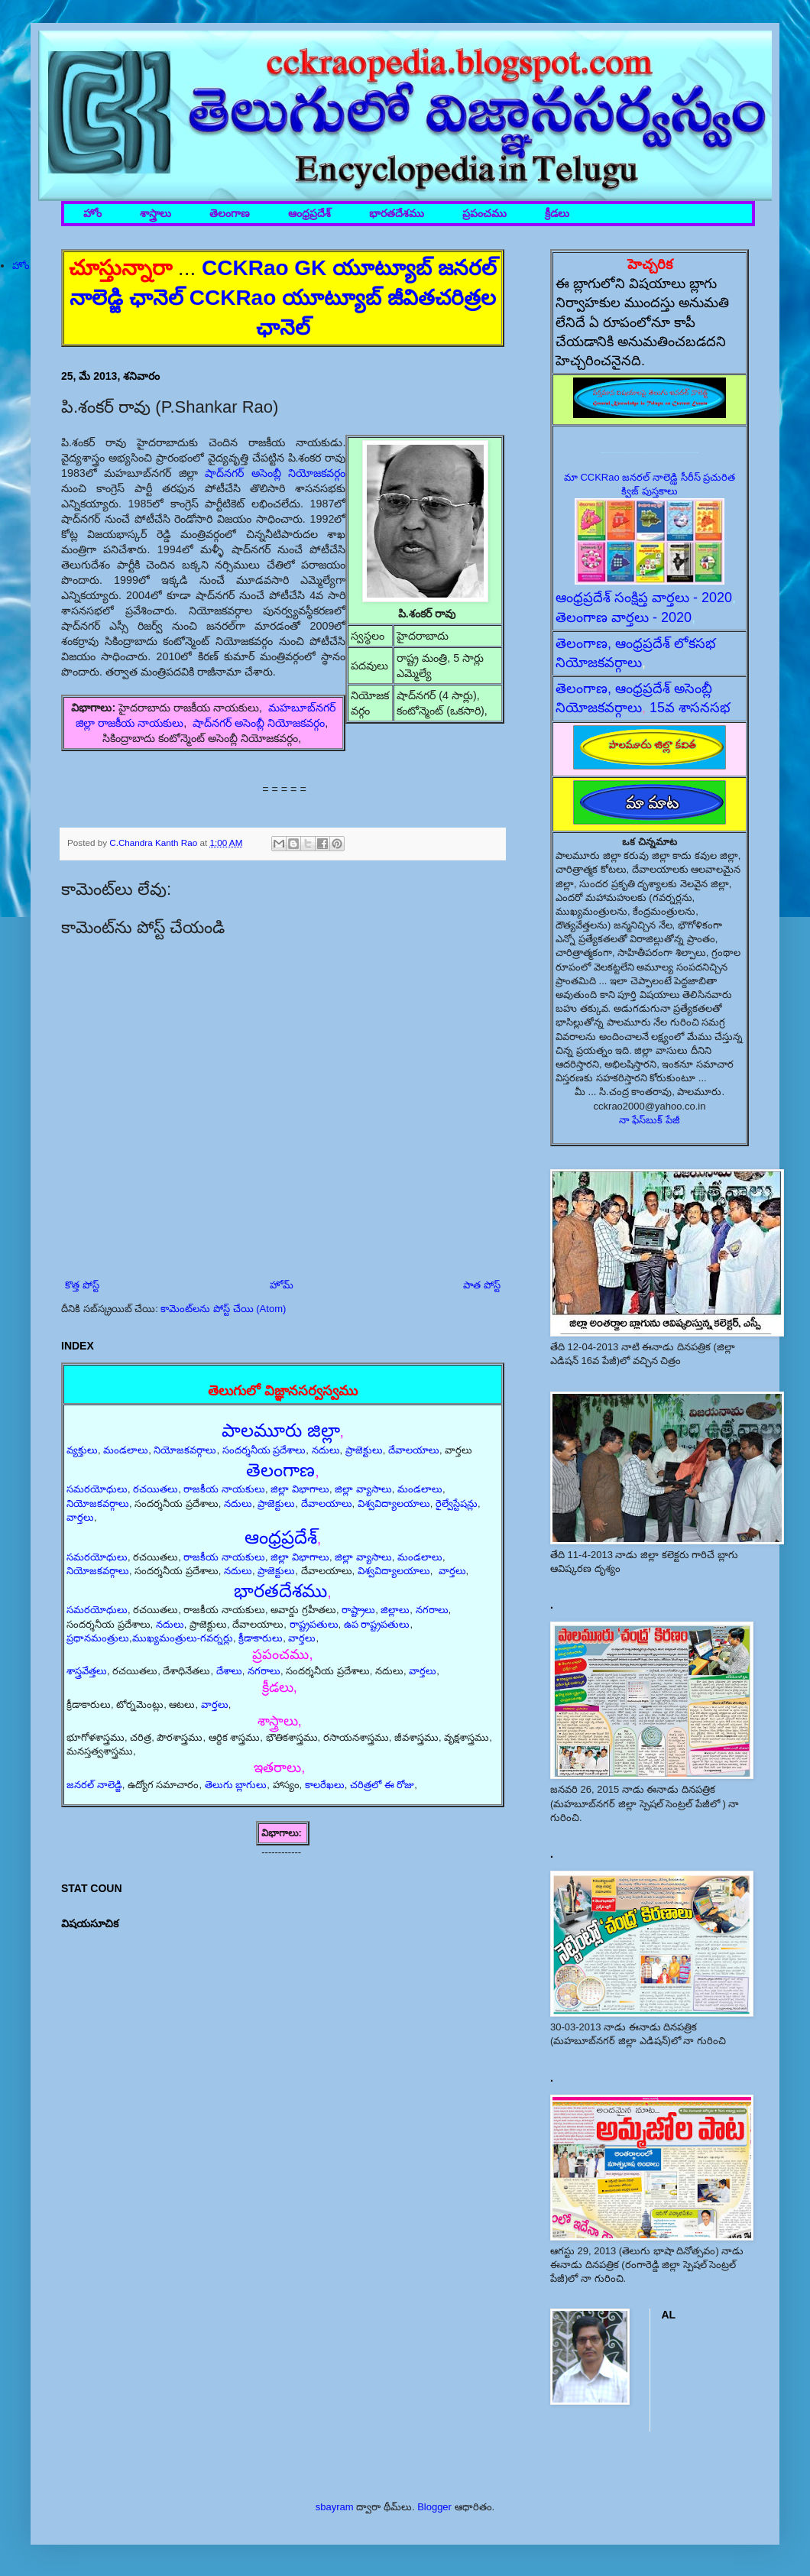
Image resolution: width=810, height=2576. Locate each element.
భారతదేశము (396, 213)
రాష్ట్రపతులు (314, 1624)
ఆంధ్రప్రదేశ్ (309, 213)
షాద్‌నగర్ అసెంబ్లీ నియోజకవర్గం (275, 473)
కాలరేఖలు (325, 1784)
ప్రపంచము (484, 213)
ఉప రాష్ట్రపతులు (377, 1624)
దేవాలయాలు (413, 1450)
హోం (92, 213)
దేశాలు (229, 1671)
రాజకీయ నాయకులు (224, 1489)
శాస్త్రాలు (155, 213)
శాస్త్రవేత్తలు (86, 1671)
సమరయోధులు (97, 1489)
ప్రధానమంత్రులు (97, 1638)
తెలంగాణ (229, 213)
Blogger (434, 2507)
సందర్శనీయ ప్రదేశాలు (264, 1450)
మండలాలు (125, 1450)
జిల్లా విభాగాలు (300, 1489)
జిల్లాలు (395, 1609)
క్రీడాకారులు (260, 1638)
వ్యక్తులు (82, 1450)
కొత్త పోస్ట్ (82, 1285)
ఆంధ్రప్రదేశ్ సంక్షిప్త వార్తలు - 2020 (644, 597)
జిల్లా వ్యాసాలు (363, 1489)
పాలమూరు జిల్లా (281, 1430)
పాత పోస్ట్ (482, 1285)
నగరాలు (432, 1609)
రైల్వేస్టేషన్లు (457, 1503)
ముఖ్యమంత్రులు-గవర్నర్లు (182, 1638)
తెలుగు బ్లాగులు (236, 1784)
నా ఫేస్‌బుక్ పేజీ (649, 1120)
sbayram (335, 2507)
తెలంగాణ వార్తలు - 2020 (624, 617)
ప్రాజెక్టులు (364, 1450)
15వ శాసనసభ (690, 707)
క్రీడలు (557, 213)
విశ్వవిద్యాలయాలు (394, 1503)
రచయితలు (155, 1489)
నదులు (326, 1450)
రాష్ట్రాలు (358, 1609)
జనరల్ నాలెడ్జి (94, 1784)
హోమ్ (281, 1285)
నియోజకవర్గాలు (185, 1450)
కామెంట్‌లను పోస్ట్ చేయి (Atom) (223, 1308)
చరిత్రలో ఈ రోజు (382, 1784)
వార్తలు (80, 1517)
